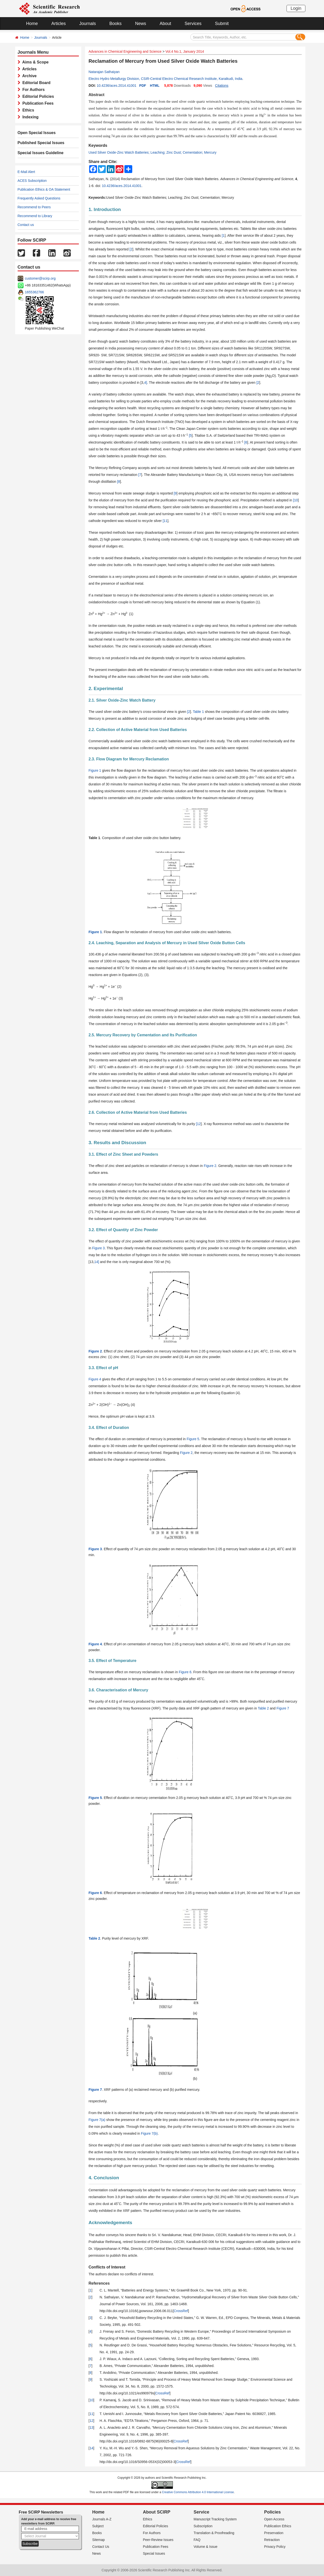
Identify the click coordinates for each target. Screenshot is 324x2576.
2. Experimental (106, 688)
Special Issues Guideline (41, 153)
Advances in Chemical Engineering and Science (125, 51)
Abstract (97, 95)
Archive (28, 76)
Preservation (274, 2533)
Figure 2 (210, 1166)
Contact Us (100, 2547)
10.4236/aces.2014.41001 (116, 85)
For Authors (32, 89)
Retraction (272, 2540)
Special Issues (154, 2553)
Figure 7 (282, 1708)
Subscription (203, 2526)
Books (115, 23)
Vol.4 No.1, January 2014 (185, 51)
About (165, 23)
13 (91, 2427)
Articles (58, 23)
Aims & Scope (34, 62)
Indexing (29, 117)
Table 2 (263, 1708)
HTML (154, 85)
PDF (142, 85)
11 (166, 521)
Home (32, 23)
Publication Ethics (277, 2526)
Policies (272, 2512)
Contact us (26, 225)
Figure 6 (185, 1672)
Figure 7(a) (97, 2120)
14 (91, 2448)
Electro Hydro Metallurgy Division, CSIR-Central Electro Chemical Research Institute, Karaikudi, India (165, 79)
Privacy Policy (275, 2547)
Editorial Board (35, 83)
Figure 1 (95, 770)
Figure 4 (95, 1379)
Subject (98, 2526)
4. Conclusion (104, 2177)
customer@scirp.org (40, 278)
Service (201, 2512)
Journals (87, 23)
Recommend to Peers (34, 207)
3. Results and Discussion (117, 1142)
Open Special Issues (37, 133)
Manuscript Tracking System (215, 2519)
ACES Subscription (32, 181)
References (99, 2283)
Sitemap (98, 2540)
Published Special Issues (41, 143)
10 (296, 500)
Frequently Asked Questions (39, 198)
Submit (222, 23)
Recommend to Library (35, 216)
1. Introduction (105, 209)
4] (145, 382)
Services (193, 23)
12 (199, 1124)
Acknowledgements (110, 2222)
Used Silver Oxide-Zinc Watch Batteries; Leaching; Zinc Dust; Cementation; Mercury (152, 152)
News (140, 23)
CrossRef (181, 2311)
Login (295, 8)
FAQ (197, 2540)
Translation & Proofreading (214, 2533)
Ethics (27, 110)
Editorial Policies (37, 96)
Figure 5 (193, 1439)
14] (96, 1262)
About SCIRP (156, 2512)
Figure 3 (98, 1248)
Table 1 (198, 712)
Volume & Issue (205, 2547)
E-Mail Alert (26, 172)
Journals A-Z (102, 2519)
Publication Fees (37, 103)
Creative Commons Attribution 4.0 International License (198, 2492)
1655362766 (34, 292)
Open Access (274, 2519)
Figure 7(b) (149, 2133)
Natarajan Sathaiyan (104, 72)
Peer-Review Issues (158, 2540)
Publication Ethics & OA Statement (44, 189)
